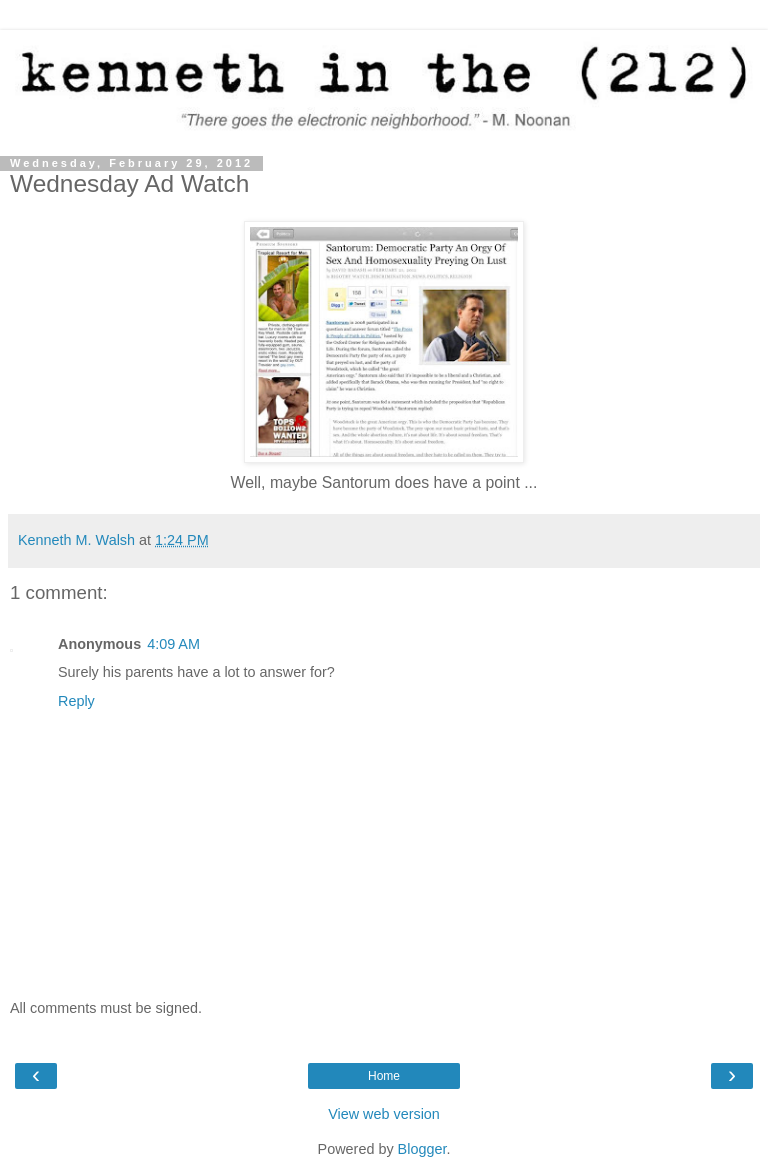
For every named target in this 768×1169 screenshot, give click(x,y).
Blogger (422, 1149)
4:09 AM (173, 644)
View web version (384, 1114)
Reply (76, 701)
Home (384, 1076)
